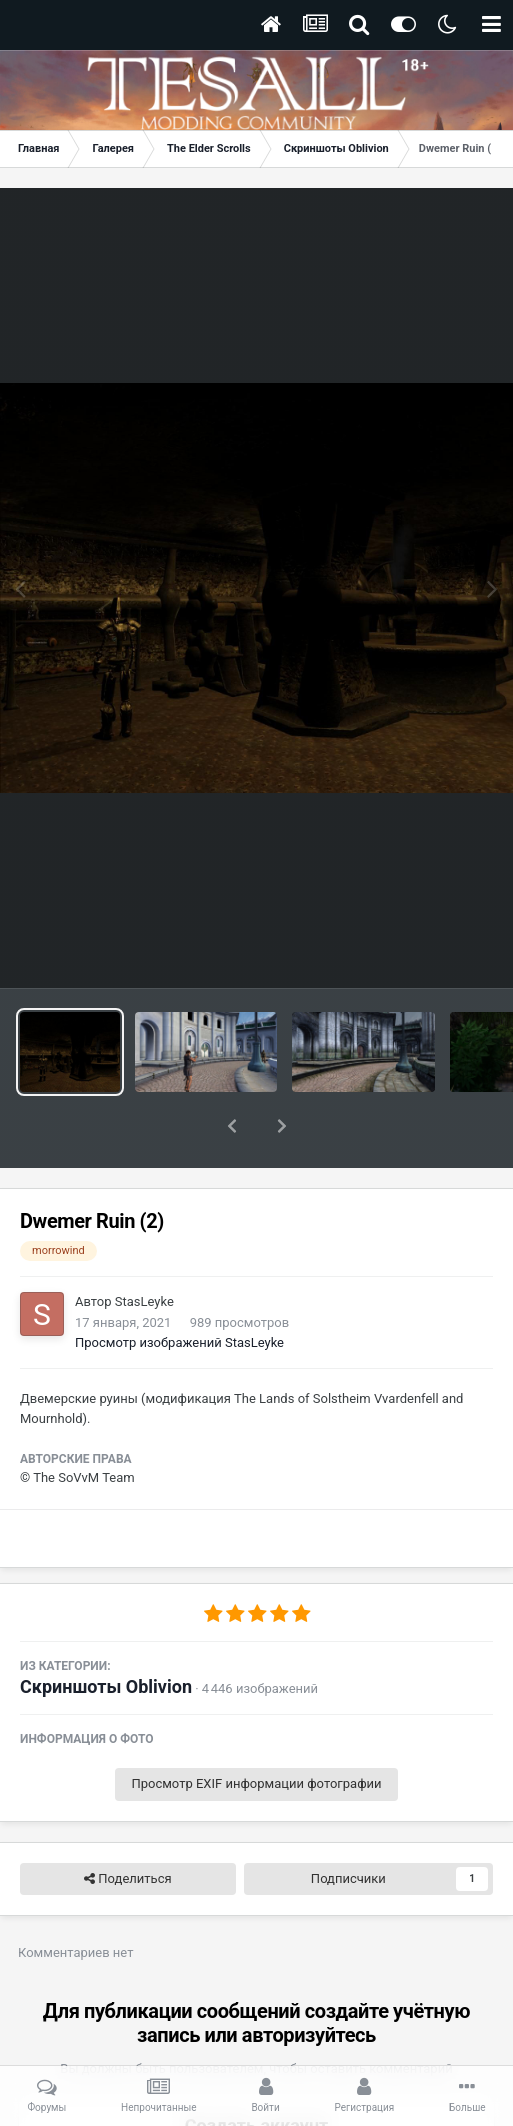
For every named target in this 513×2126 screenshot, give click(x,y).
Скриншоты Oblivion (106, 1634)
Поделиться (127, 1827)
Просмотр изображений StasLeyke (179, 1290)
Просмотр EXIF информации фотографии (256, 1731)
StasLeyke (144, 1249)
